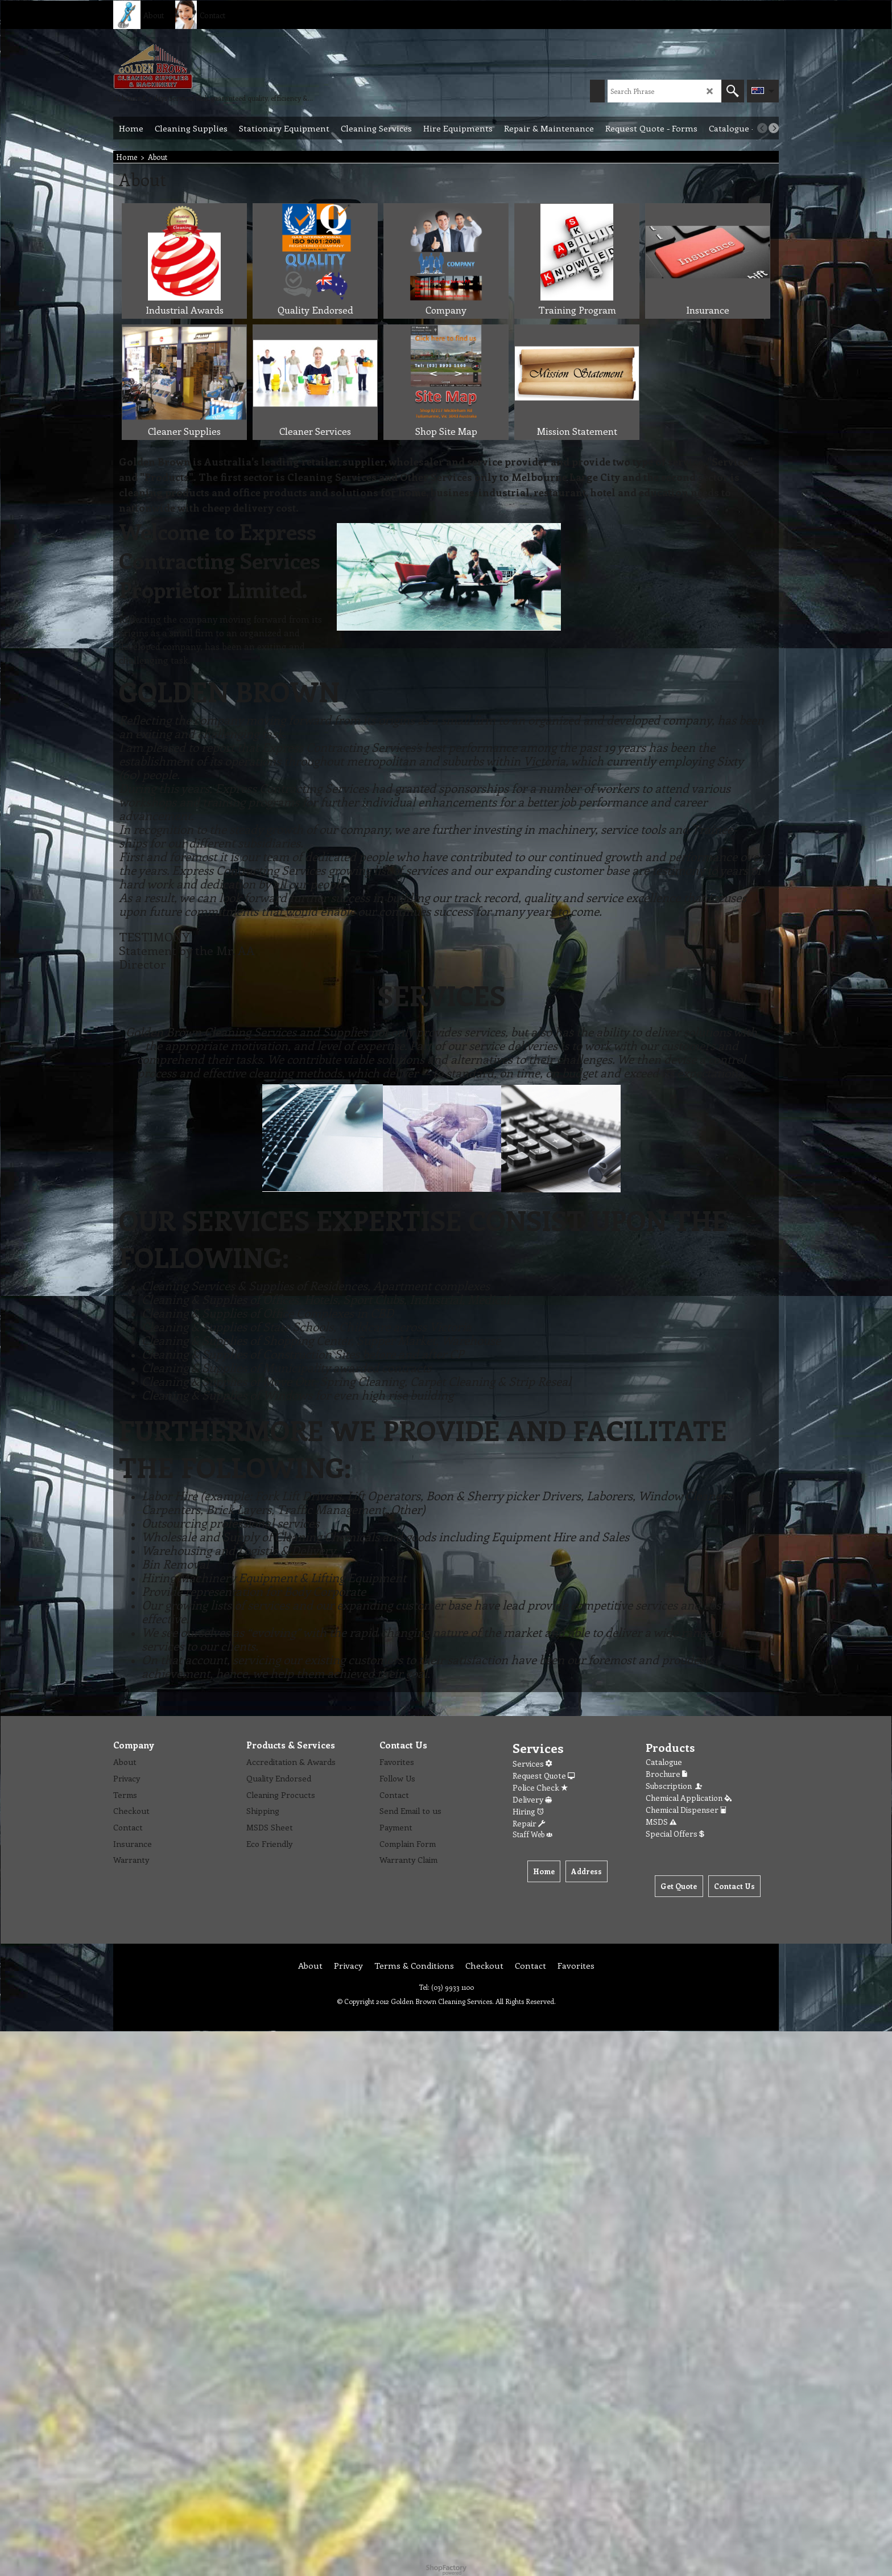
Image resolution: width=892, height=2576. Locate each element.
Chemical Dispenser (686, 1809)
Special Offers (675, 1833)
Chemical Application (689, 1797)
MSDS (661, 1821)
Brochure (666, 1773)
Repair (529, 1823)
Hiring (528, 1811)
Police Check (540, 1787)
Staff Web (532, 1834)
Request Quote (544, 1775)
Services (532, 1763)
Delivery (532, 1799)
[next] (774, 128)
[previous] (762, 128)
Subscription (675, 1785)
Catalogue (664, 1761)
